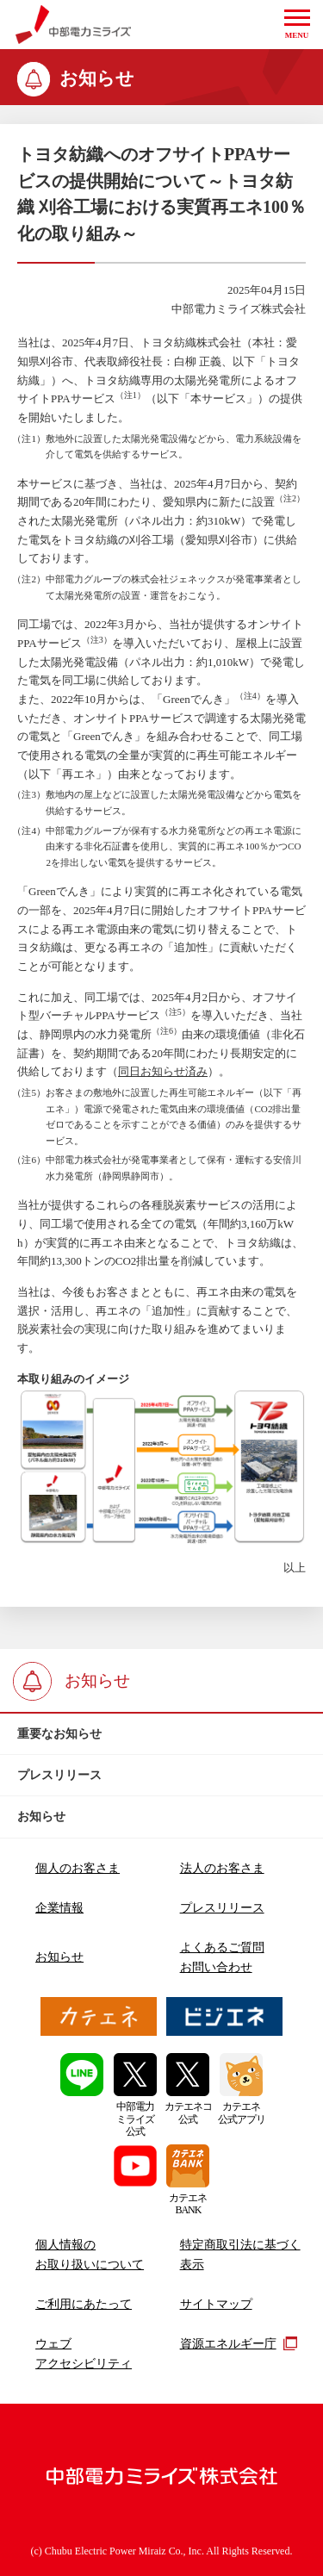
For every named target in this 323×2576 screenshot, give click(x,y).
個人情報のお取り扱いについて (89, 2254)
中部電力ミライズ (74, 25)
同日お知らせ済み (163, 1071)
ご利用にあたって (83, 2304)
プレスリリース (222, 1907)
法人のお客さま (222, 1868)
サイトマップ (216, 2304)
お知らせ (59, 1956)
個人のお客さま (77, 1868)
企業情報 (59, 1907)
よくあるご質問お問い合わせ (222, 1957)
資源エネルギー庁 (238, 2343)
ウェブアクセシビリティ (83, 2353)
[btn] (161, 1734)
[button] (297, 24)
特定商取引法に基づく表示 (240, 2254)
